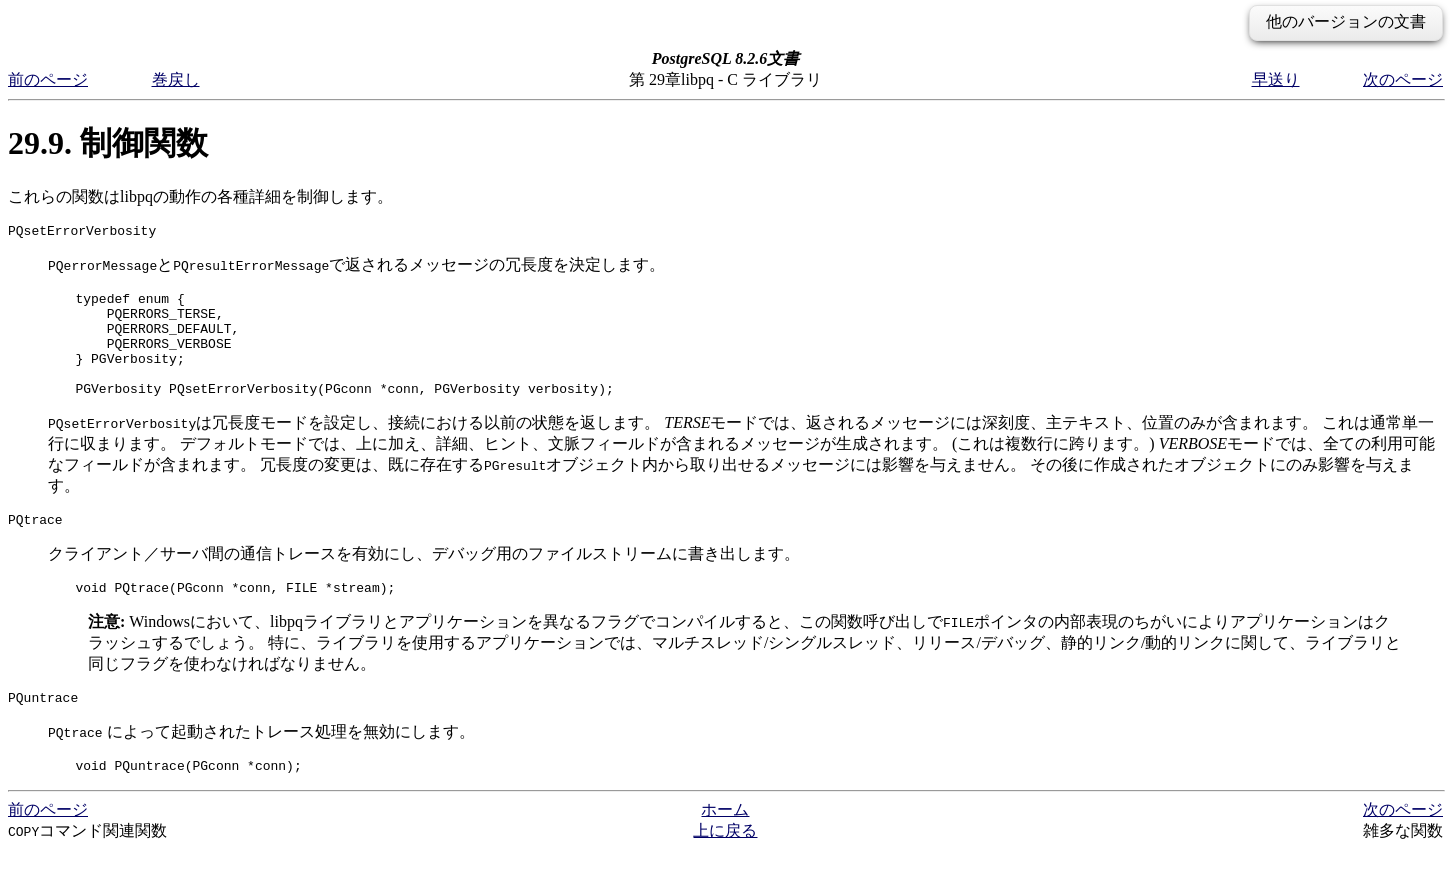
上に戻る (725, 866)
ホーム (725, 845)
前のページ (48, 79)
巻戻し (176, 79)
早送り (1276, 79)
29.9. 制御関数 (108, 143)
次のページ (1403, 79)
